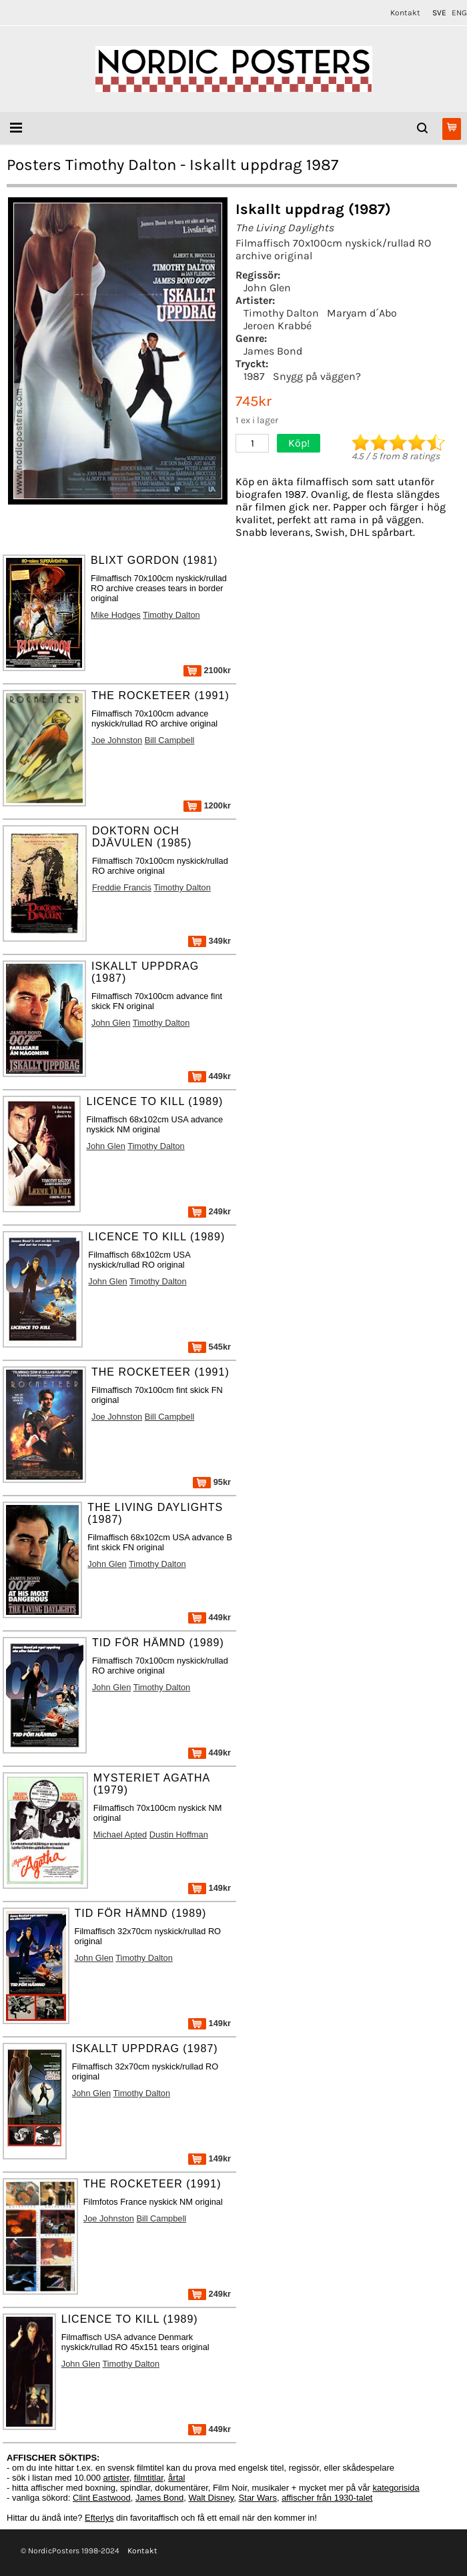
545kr (209, 1347)
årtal (176, 2478)
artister (116, 2478)
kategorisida (396, 2488)
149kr (209, 1888)
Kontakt (405, 12)
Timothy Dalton (281, 313)
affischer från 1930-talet (327, 2498)
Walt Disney (211, 2498)
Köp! (299, 443)
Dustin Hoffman (178, 1835)
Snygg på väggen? (317, 376)
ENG (459, 12)
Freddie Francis (121, 887)
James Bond (273, 351)
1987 (254, 376)
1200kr (207, 805)
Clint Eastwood (102, 2498)
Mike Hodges (116, 615)
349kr (209, 941)
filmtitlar (148, 2478)
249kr (209, 1211)
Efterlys (99, 2518)
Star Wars (258, 2498)
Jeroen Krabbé (278, 325)
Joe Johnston (116, 740)
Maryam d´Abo (362, 313)
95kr (212, 1482)
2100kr (207, 670)
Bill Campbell (170, 740)
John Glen (267, 287)
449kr (209, 1076)
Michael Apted (120, 1835)
